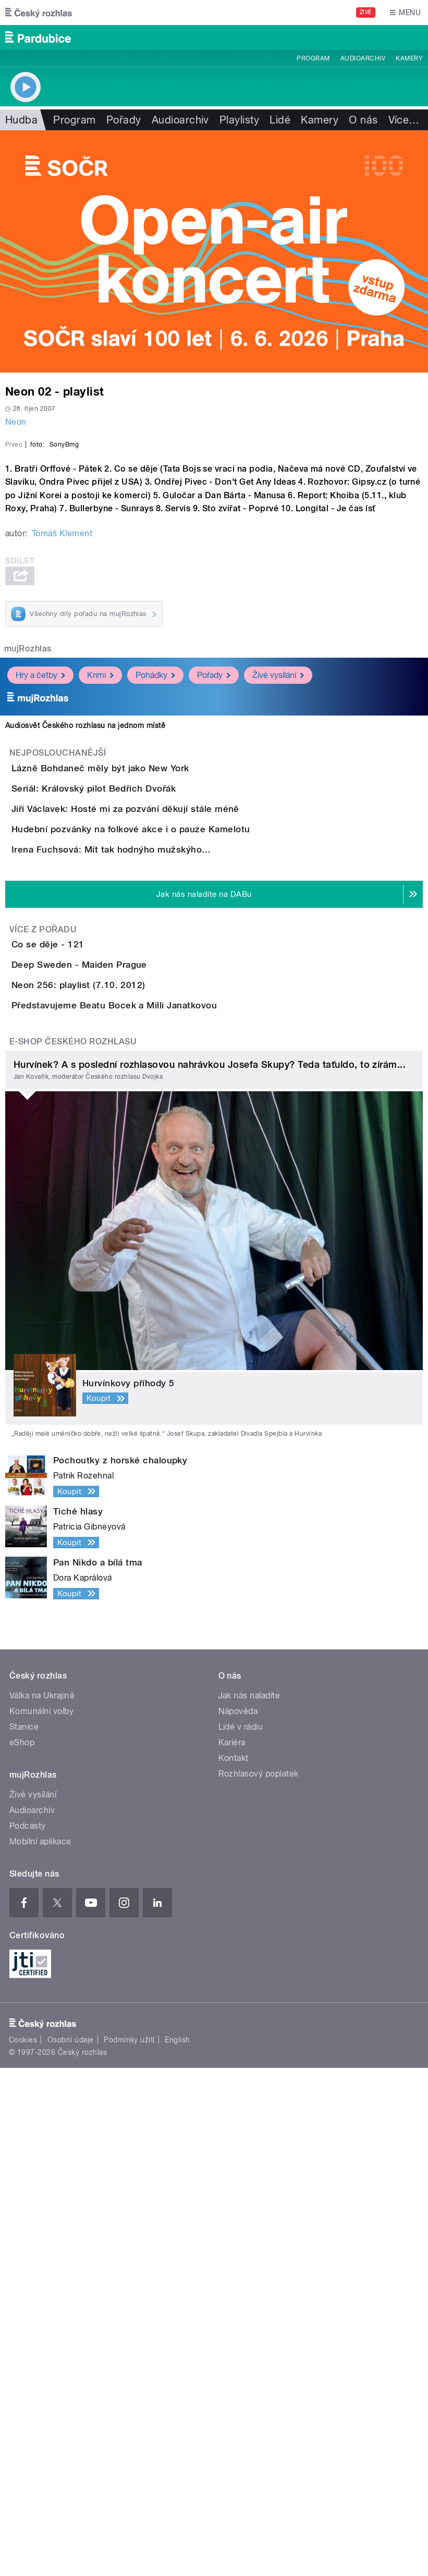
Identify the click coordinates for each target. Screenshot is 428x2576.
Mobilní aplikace (40, 2350)
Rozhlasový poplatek (258, 2282)
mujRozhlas (28, 889)
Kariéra (232, 2250)
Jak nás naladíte (249, 2204)
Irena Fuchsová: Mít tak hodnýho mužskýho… (153, 1208)
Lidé (280, 120)
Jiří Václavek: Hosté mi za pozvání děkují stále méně (167, 1108)
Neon (16, 422)
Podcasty (27, 2334)
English (177, 2548)
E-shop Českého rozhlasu (73, 1550)
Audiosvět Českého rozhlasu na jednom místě (85, 966)
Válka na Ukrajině (42, 2204)
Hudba (21, 120)
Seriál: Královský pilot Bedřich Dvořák (135, 1058)
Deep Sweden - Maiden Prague (121, 1383)
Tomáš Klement (62, 774)
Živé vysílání (278, 916)
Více (404, 120)
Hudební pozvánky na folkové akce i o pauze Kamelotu (172, 1158)
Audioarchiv (362, 58)
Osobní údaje (70, 2548)
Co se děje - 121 (89, 1333)
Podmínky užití (129, 2548)
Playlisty (239, 120)
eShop (21, 2250)
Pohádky (155, 916)
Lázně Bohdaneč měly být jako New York (142, 1008)
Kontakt (233, 2266)
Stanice (24, 2235)
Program (313, 58)
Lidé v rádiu (240, 2235)
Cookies (23, 2548)
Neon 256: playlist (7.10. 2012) (120, 1433)
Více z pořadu (43, 1318)
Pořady (123, 120)
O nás (363, 120)
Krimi (100, 916)
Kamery (409, 58)
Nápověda (238, 2219)
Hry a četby (40, 916)
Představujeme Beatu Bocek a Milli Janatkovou (156, 1483)
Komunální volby (41, 2219)
